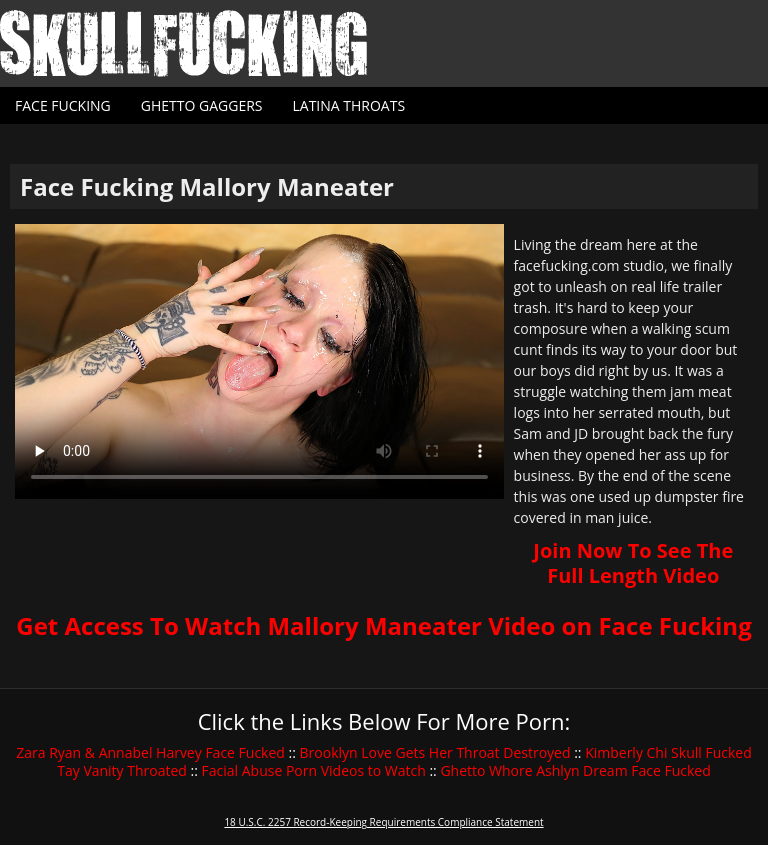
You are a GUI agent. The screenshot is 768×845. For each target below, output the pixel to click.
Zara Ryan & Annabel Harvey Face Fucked (150, 752)
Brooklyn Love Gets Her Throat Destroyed (435, 752)
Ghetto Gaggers (202, 105)
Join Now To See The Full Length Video (633, 563)
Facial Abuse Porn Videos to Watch (314, 770)
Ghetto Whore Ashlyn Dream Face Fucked (575, 770)
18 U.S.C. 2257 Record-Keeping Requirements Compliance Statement (383, 822)
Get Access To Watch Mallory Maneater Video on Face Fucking (383, 625)
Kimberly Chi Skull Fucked (668, 752)
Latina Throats (348, 105)
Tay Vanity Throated (122, 770)
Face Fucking (63, 105)
